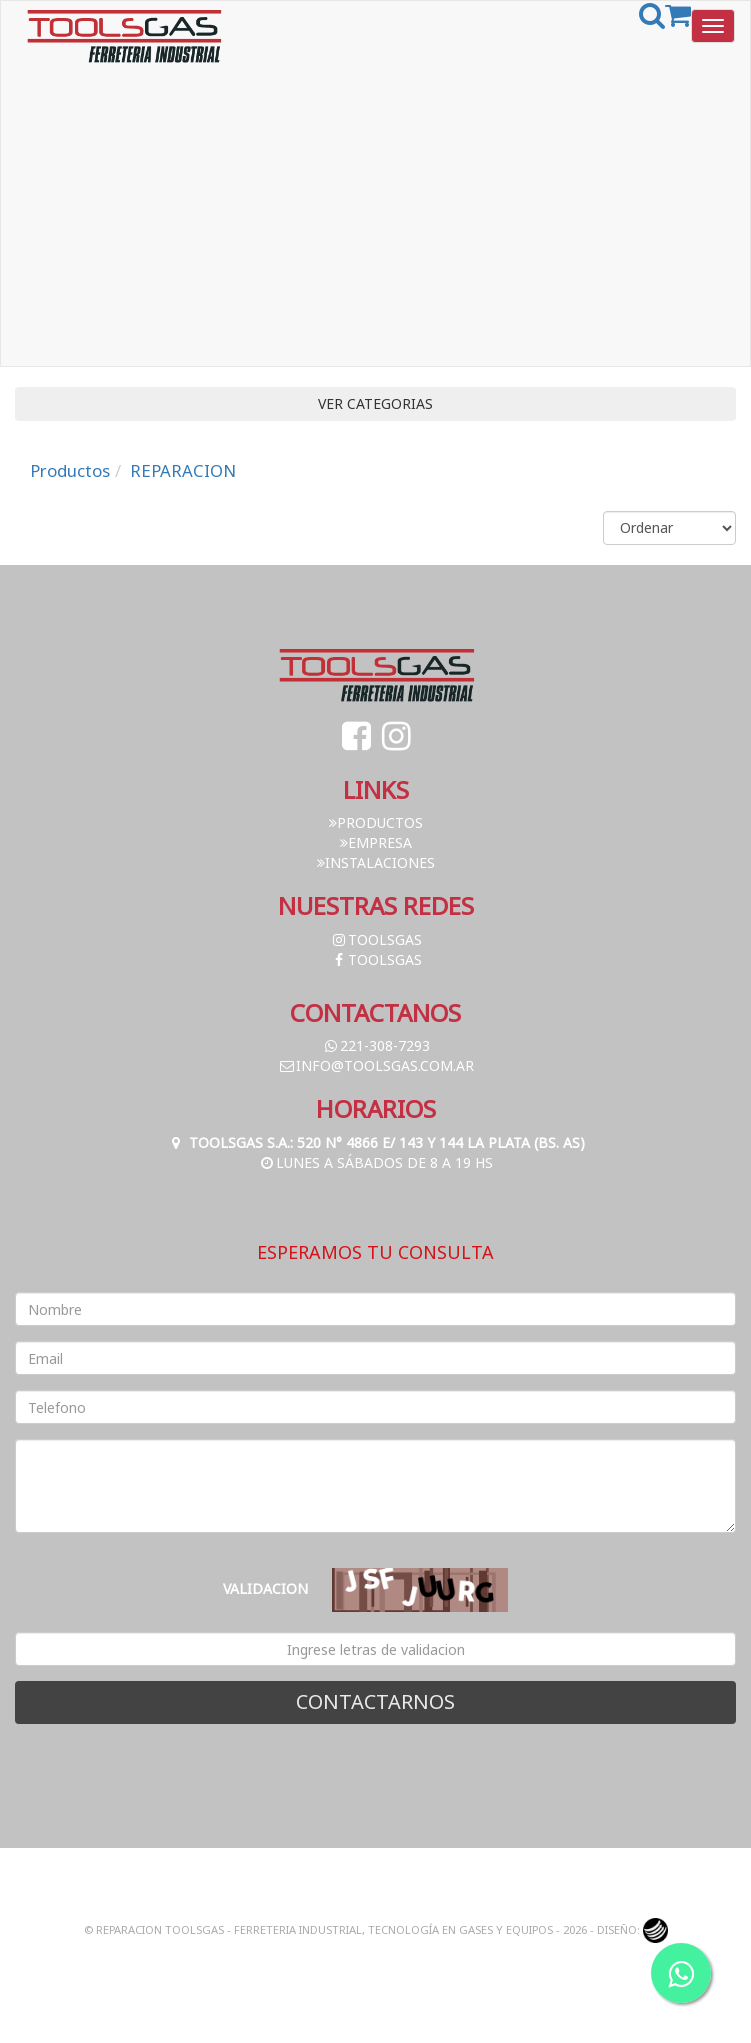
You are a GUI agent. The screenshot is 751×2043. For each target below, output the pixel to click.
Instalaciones (376, 862)
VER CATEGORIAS (375, 403)
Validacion (265, 1588)
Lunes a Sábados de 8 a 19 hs (375, 1162)
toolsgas (376, 939)
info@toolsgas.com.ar (376, 1065)
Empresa (376, 842)
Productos (70, 470)
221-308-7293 (376, 1045)
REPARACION (183, 470)
